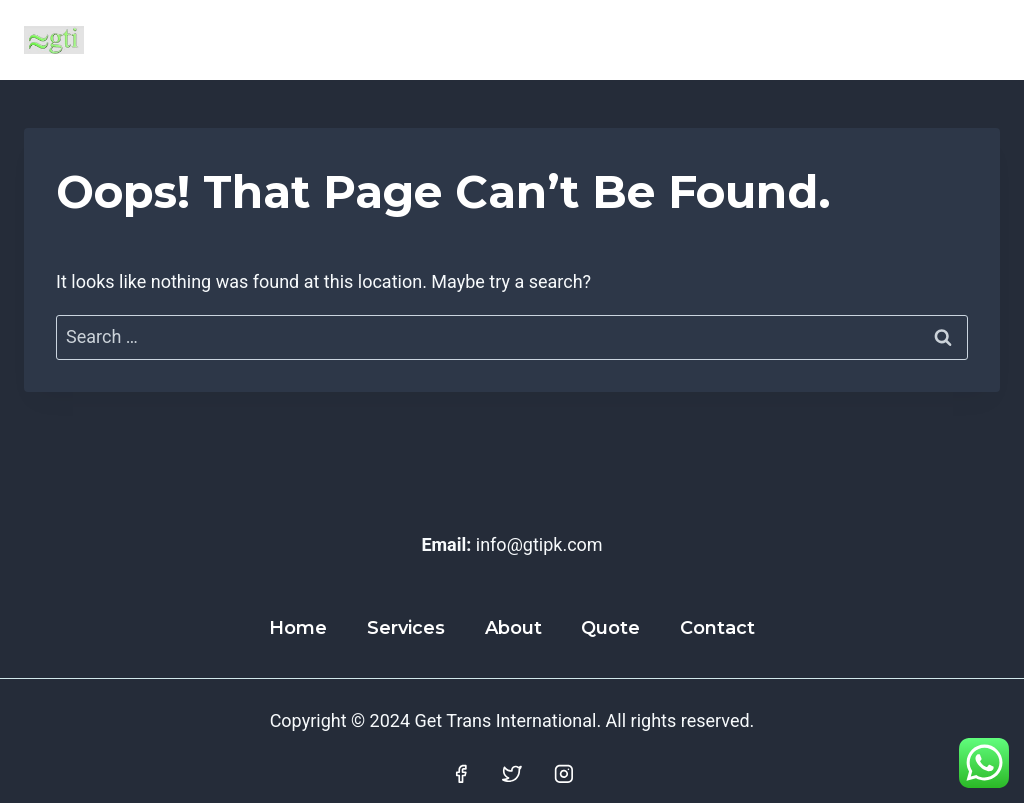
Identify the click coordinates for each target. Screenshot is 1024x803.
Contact (717, 628)
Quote (610, 628)
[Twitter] (512, 774)
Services (406, 628)
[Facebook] (461, 774)
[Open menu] (976, 39)
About (513, 628)
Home (298, 628)
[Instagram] (564, 774)
